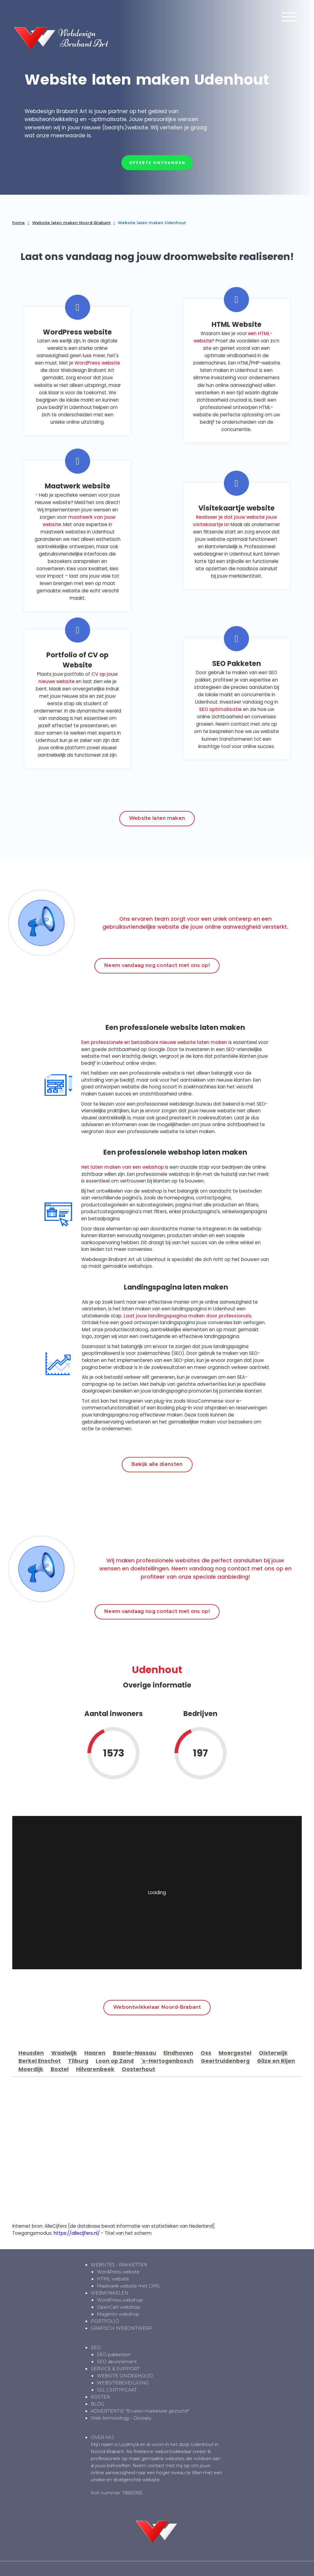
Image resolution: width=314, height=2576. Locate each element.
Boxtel (60, 2069)
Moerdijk (30, 2069)
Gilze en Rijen (276, 2061)
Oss (206, 2053)
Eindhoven (178, 2053)
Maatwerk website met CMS (128, 2286)
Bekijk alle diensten (157, 1464)
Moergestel (235, 2053)
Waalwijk (64, 2053)
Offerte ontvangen (157, 163)
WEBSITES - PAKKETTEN (119, 2265)
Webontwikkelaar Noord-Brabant (157, 2007)
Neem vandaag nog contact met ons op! (157, 965)
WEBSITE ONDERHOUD (125, 2376)
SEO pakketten (113, 2354)
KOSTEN (100, 2397)
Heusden (31, 2053)
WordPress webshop (120, 2300)
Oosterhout (138, 2069)
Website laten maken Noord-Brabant (71, 222)
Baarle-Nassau (134, 2053)
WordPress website (97, 363)
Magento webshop (118, 2314)
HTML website (113, 2279)
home (18, 222)
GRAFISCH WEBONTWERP (121, 2328)
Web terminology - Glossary (121, 2418)
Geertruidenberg (225, 2061)
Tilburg (78, 2061)
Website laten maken (157, 818)
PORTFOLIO (105, 2321)
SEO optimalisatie (220, 709)
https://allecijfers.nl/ (77, 2233)
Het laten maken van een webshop (122, 1167)
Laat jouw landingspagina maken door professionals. (188, 1316)
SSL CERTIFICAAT (117, 2390)
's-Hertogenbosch (167, 2061)
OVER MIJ (102, 2437)
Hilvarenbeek (95, 2069)
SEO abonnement (117, 2361)
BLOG (97, 2404)
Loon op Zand (115, 2061)
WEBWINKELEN (109, 2293)
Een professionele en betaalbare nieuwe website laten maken (154, 1042)
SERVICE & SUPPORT (115, 2369)
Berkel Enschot (39, 2061)
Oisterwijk (273, 2053)
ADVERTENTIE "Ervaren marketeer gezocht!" (140, 2411)
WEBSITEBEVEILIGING (123, 2383)
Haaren (94, 2053)
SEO (96, 2347)
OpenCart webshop (118, 2307)
